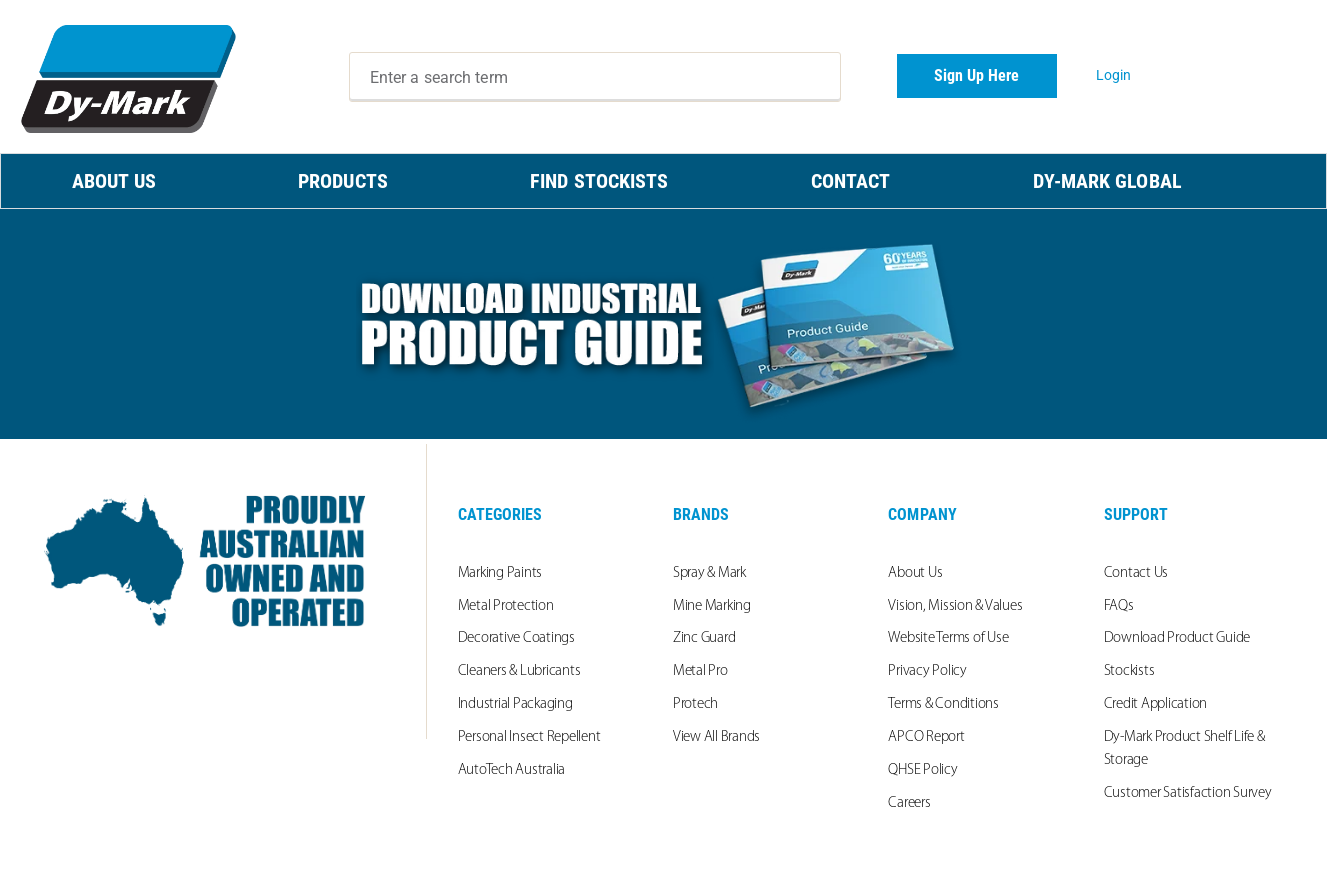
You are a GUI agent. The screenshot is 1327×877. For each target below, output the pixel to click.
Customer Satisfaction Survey (1188, 793)
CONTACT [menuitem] (851, 181)
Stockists (1129, 671)
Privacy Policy (927, 671)
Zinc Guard (704, 638)
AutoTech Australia (512, 770)
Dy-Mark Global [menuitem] (1107, 181)
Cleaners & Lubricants (519, 671)
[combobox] (595, 77)
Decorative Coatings (516, 638)
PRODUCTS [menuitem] (343, 181)
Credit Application (1156, 704)
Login (1114, 75)
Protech (695, 704)
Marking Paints (500, 573)
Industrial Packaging (515, 704)
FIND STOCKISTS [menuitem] (599, 181)
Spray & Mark (709, 573)
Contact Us (1136, 573)
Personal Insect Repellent (529, 737)
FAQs (1119, 606)
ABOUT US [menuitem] (114, 181)
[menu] (663, 181)
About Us (915, 573)
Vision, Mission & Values (955, 606)
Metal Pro (700, 671)
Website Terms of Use (948, 638)
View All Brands (716, 737)
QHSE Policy (922, 770)
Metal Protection (506, 606)
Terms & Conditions (943, 704)
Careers (909, 803)
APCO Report (926, 737)
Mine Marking (712, 606)
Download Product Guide (1177, 638)
